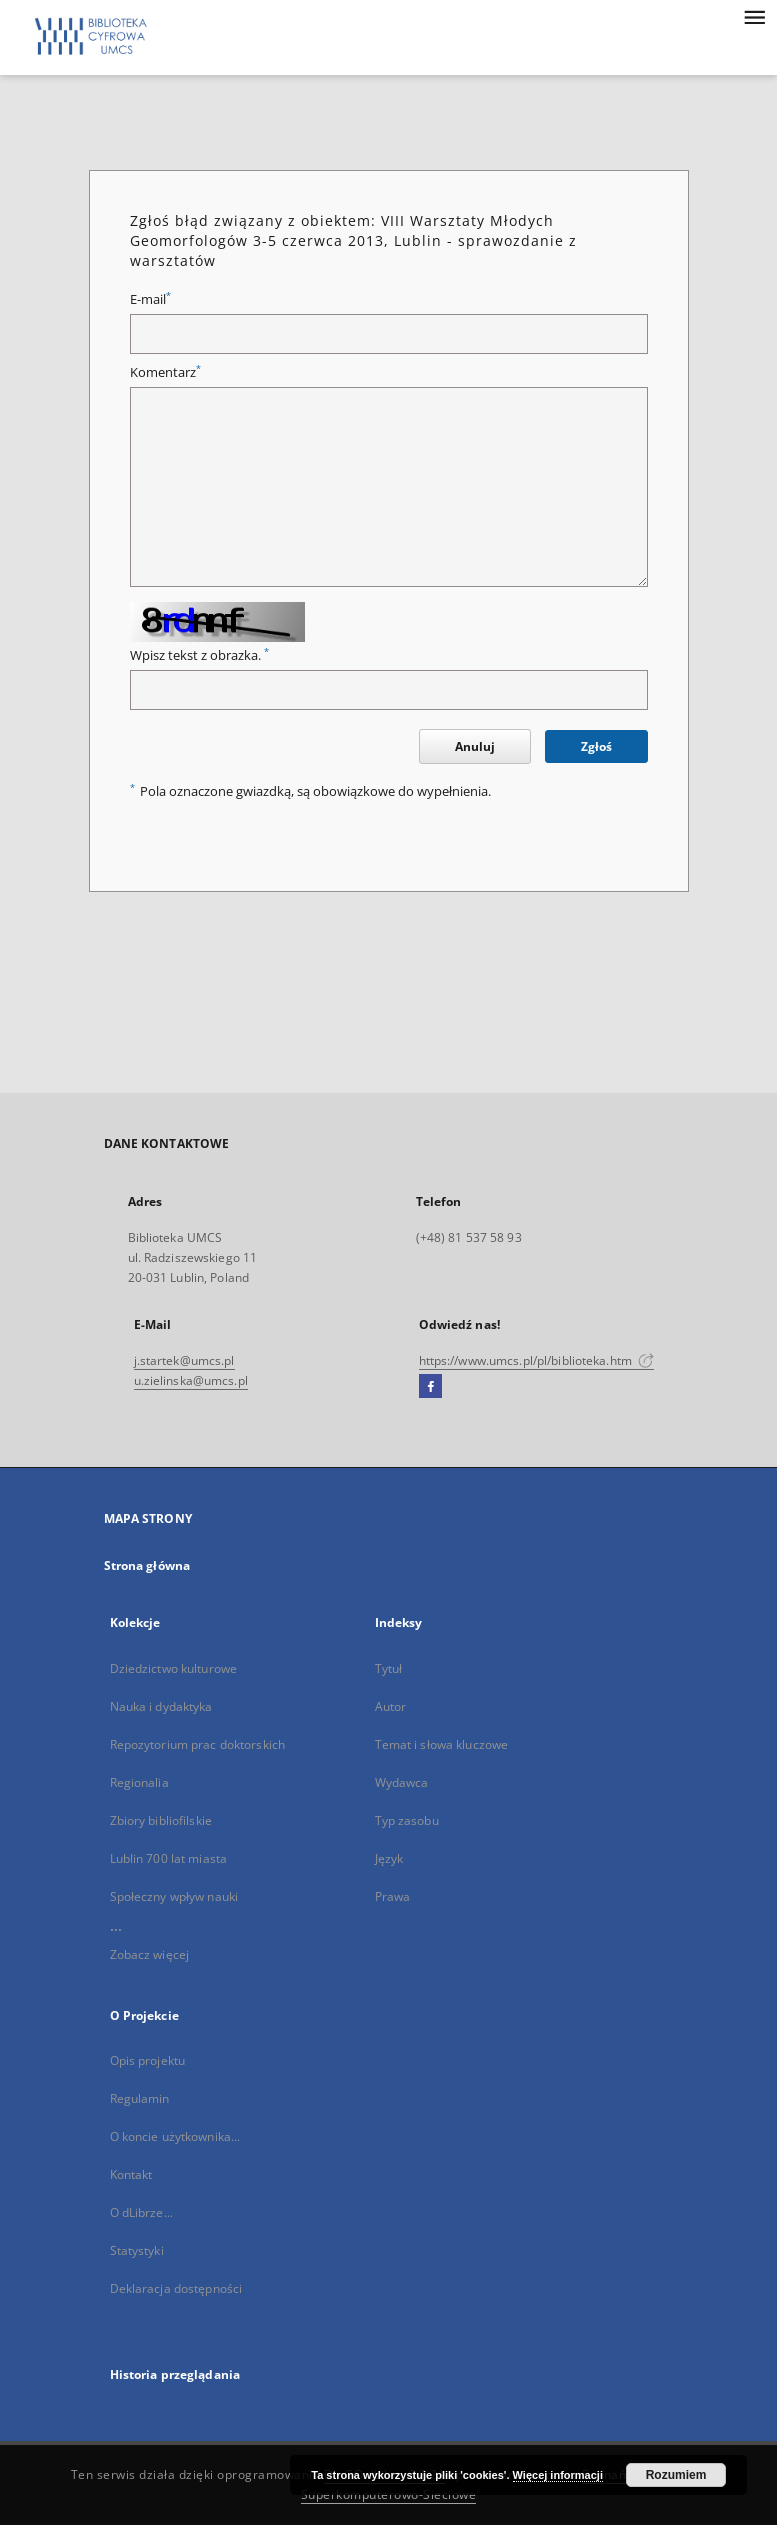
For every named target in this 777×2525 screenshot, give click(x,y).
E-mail (150, 299)
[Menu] (754, 16)
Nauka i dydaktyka (161, 1706)
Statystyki (137, 2250)
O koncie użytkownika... (175, 2136)
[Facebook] (430, 1387)
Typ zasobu (407, 1820)
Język (389, 1858)
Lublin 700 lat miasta (169, 1858)
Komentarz (165, 372)
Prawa (393, 1896)
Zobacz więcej (150, 1954)
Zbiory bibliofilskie (161, 1820)
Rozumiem (676, 2475)
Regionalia (139, 1782)
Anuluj (475, 746)
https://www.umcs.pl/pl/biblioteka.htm (537, 1360)
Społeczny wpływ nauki (174, 1896)
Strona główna (147, 1565)
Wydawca (402, 1782)
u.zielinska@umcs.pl (191, 1380)
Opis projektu (148, 2060)
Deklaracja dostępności (176, 2288)
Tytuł (389, 1668)
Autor (391, 1706)
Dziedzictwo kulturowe (174, 1668)
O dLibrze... (141, 2212)
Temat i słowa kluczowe (442, 1744)
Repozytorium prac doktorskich (197, 1744)
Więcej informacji (558, 2475)
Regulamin (140, 2098)
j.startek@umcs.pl (184, 1360)
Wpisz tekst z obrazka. (199, 655)
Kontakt (131, 2174)
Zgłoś (596, 746)
